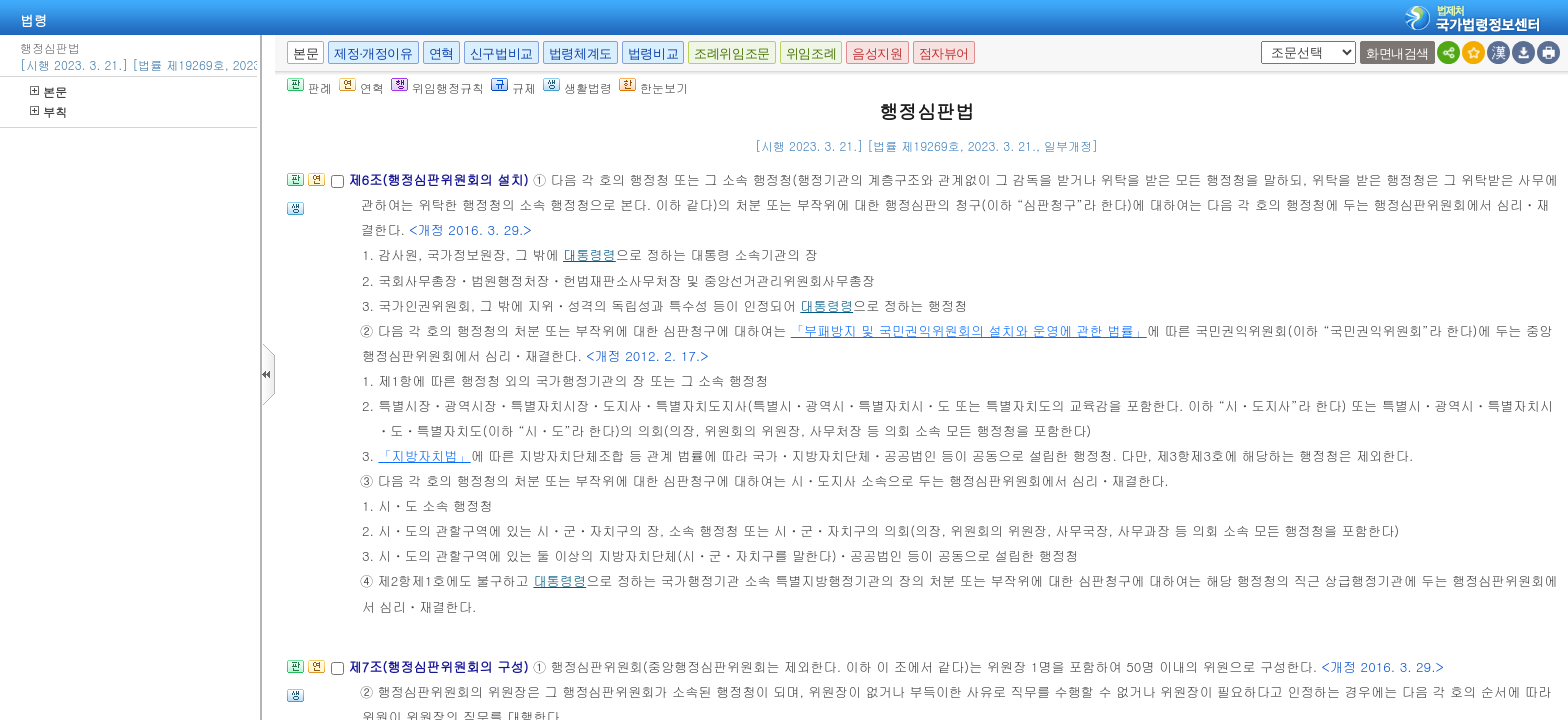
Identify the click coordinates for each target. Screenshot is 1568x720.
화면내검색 (1397, 53)
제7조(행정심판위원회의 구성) (440, 666)
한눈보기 (653, 87)
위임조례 (811, 53)
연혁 (441, 53)
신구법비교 (501, 53)
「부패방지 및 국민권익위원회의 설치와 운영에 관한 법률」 (969, 330)
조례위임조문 (732, 53)
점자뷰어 (944, 53)
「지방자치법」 (424, 455)
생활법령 (577, 87)
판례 (309, 87)
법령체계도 (580, 53)
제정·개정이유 (373, 53)
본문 (48, 91)
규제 (513, 87)
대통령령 (589, 254)
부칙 (48, 111)
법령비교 (653, 53)
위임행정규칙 (437, 87)
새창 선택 (1257, 41)
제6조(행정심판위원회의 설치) (440, 179)
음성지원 (877, 53)
